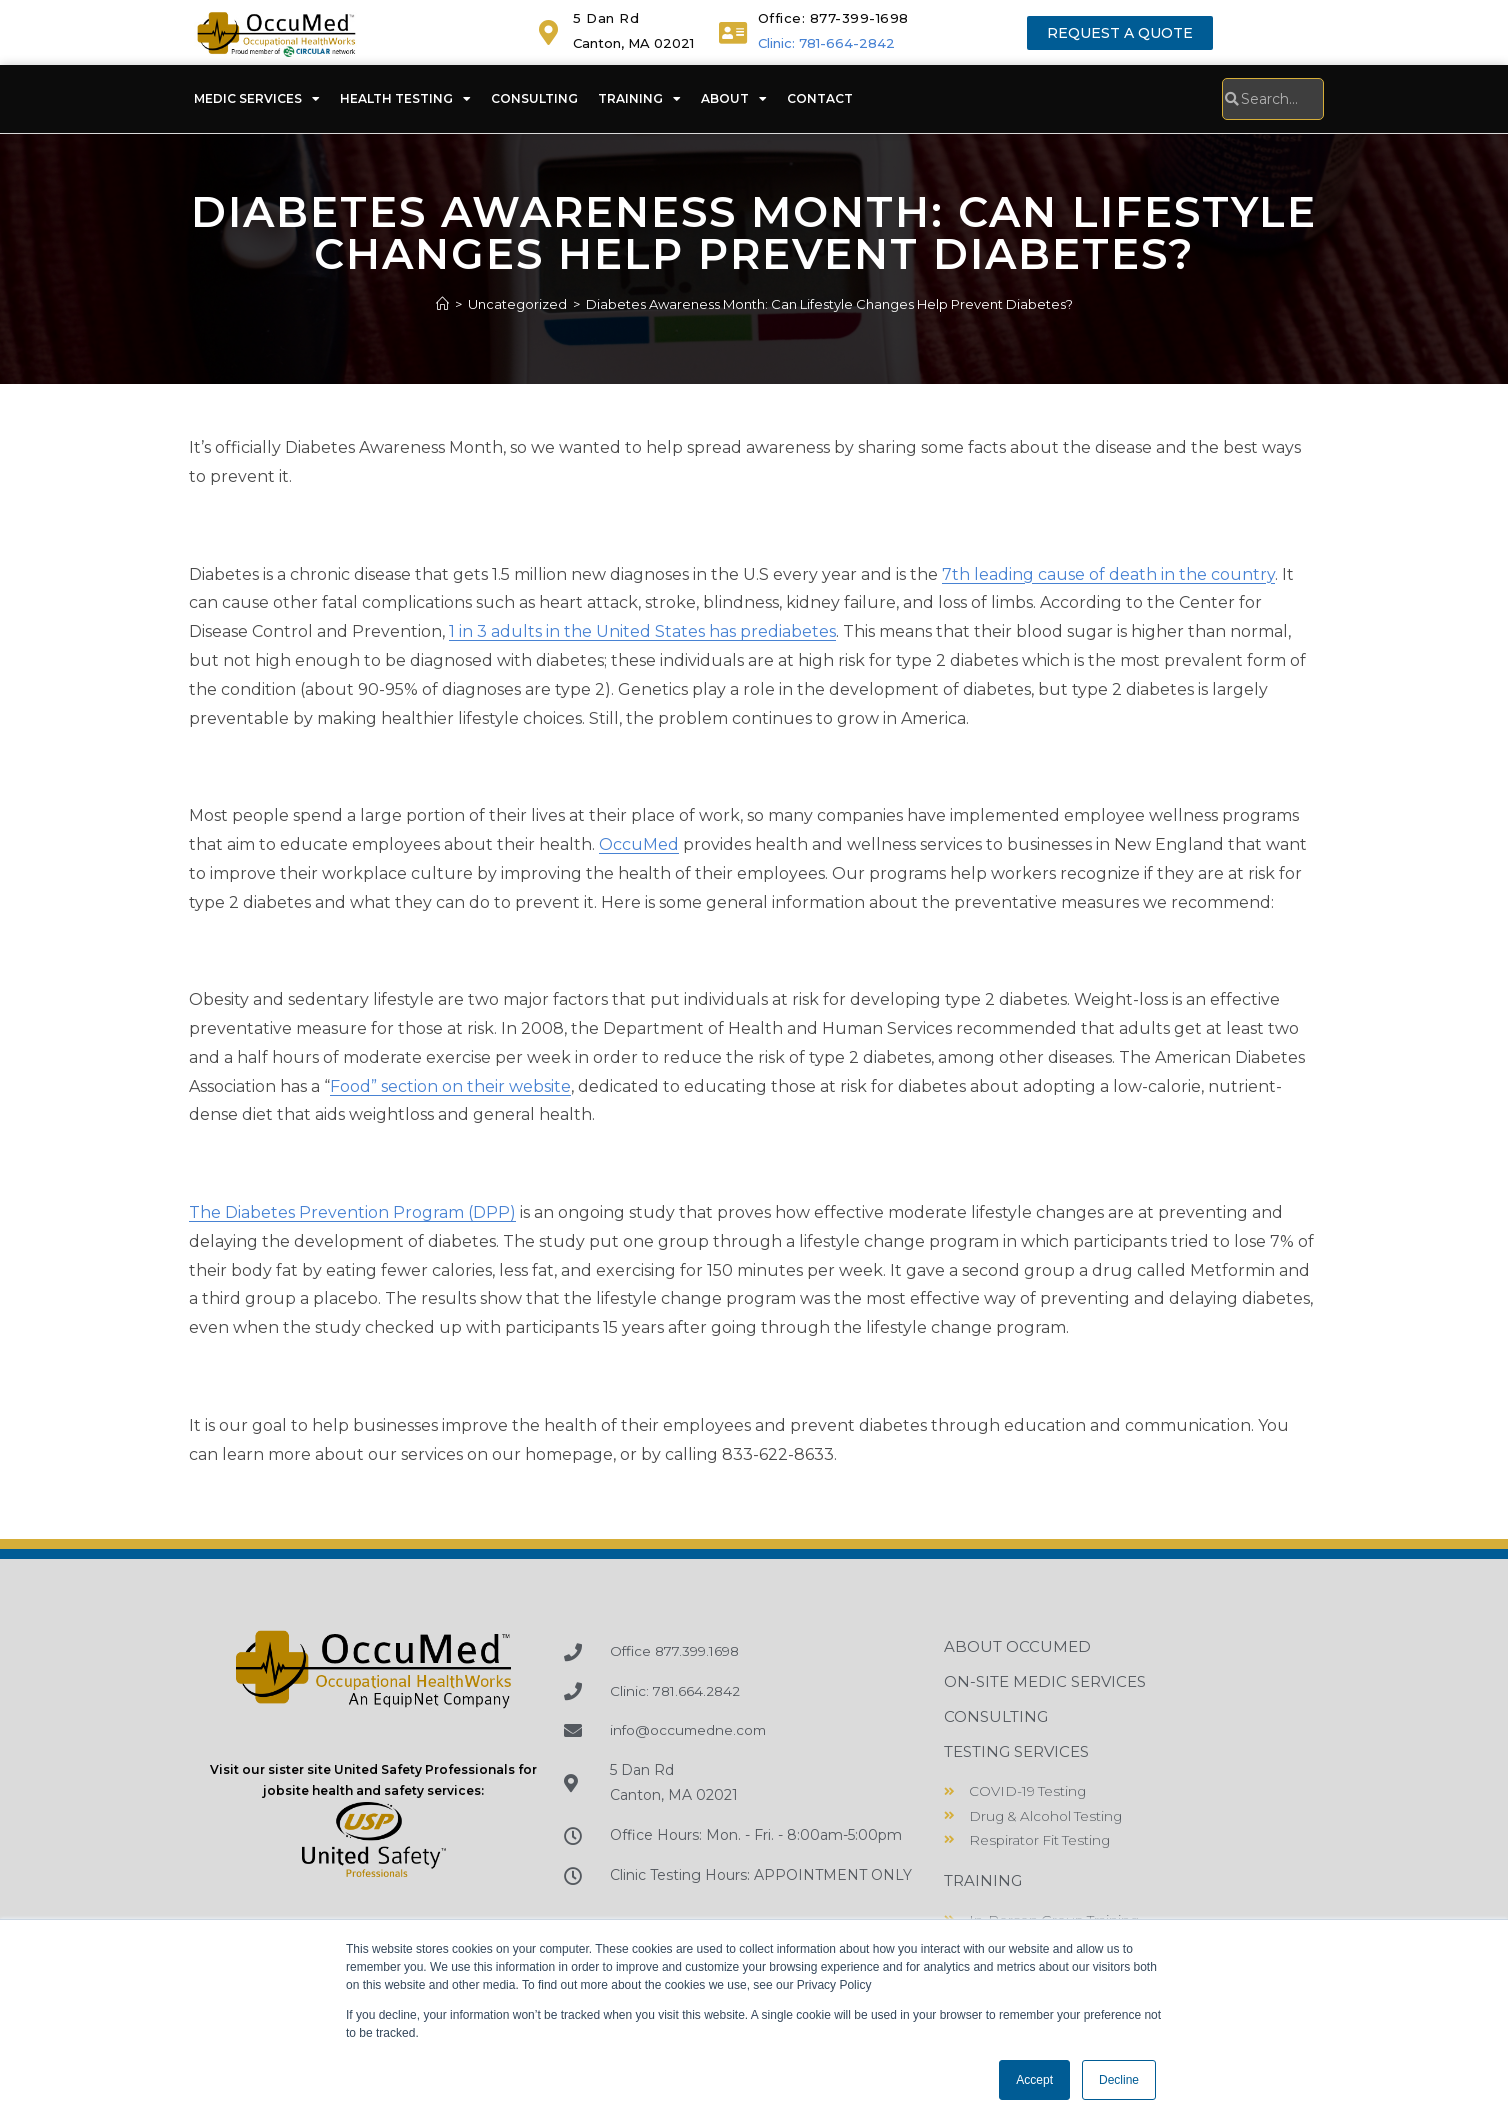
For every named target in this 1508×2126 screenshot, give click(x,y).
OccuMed (639, 844)
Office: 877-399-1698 (833, 18)
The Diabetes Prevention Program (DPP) (352, 1212)
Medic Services (257, 99)
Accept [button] (1034, 2080)
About (734, 99)
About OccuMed (1017, 1646)
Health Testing (405, 99)
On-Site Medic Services (1045, 1681)
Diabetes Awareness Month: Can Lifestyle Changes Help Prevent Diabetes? (829, 304)
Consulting (534, 98)
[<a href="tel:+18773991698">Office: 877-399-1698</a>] (733, 32)
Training (639, 99)
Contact (820, 98)
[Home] (442, 304)
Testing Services (1016, 1751)
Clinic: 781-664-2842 (826, 43)
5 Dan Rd (606, 18)
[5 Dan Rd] (548, 32)
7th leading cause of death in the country (1108, 574)
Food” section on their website (450, 1086)
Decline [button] (1119, 2080)
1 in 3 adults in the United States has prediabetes (642, 631)
